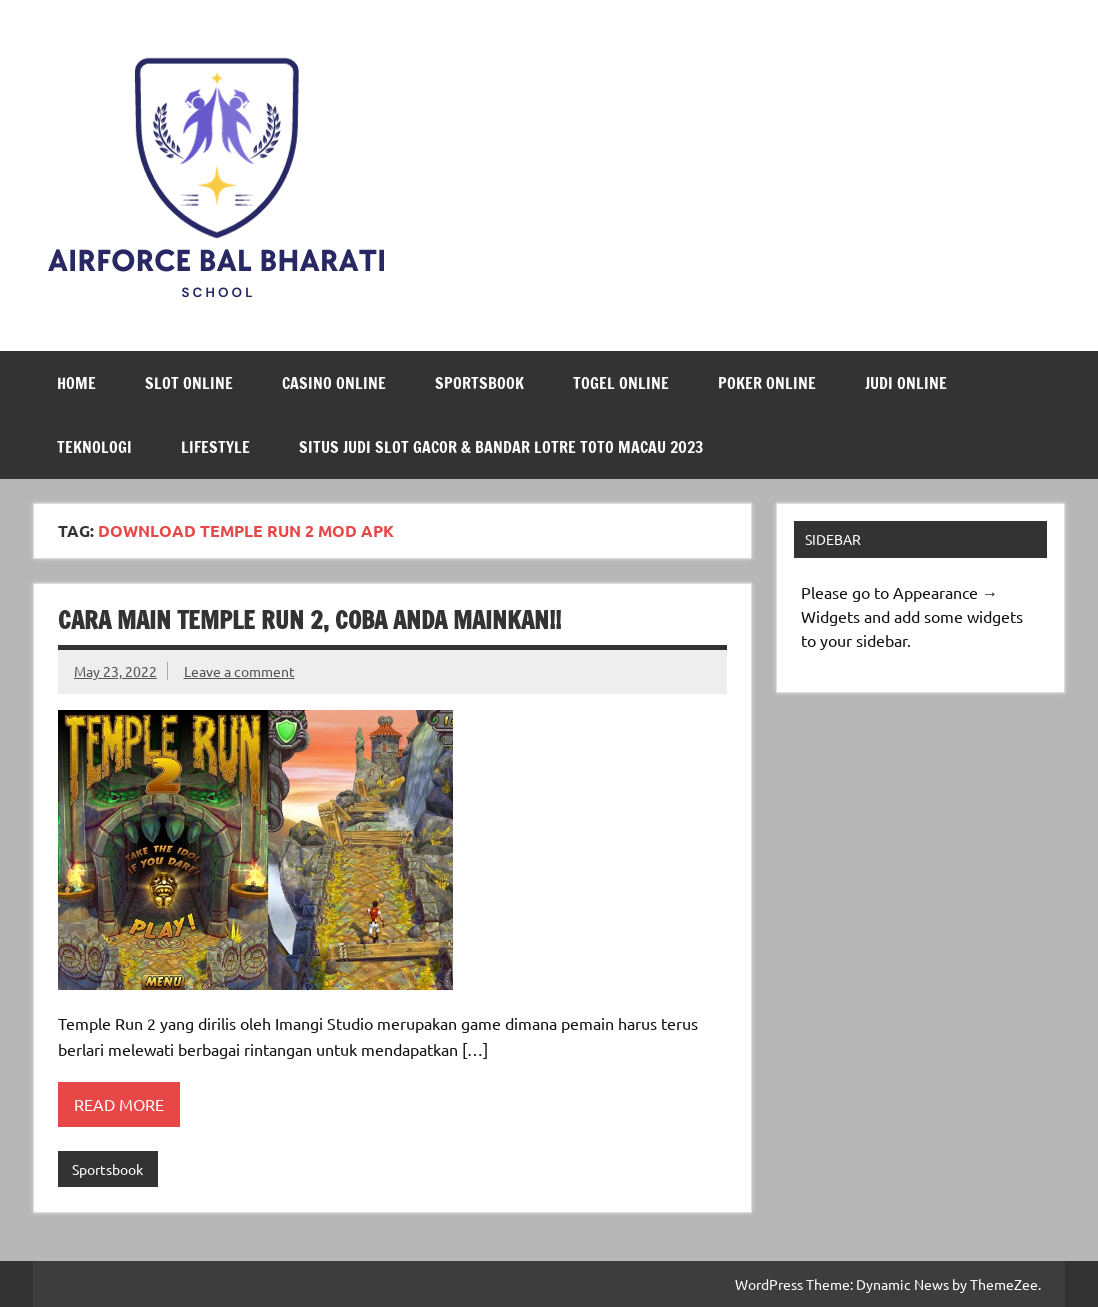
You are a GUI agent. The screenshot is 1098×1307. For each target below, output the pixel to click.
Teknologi (94, 447)
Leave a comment (239, 671)
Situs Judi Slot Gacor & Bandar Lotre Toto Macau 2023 (501, 447)
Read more (119, 1104)
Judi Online (906, 383)
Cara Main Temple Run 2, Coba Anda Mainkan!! (309, 620)
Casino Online (334, 383)
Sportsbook (479, 383)
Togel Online (621, 383)
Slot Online (189, 383)
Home (76, 383)
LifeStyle (215, 447)
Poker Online (767, 383)
